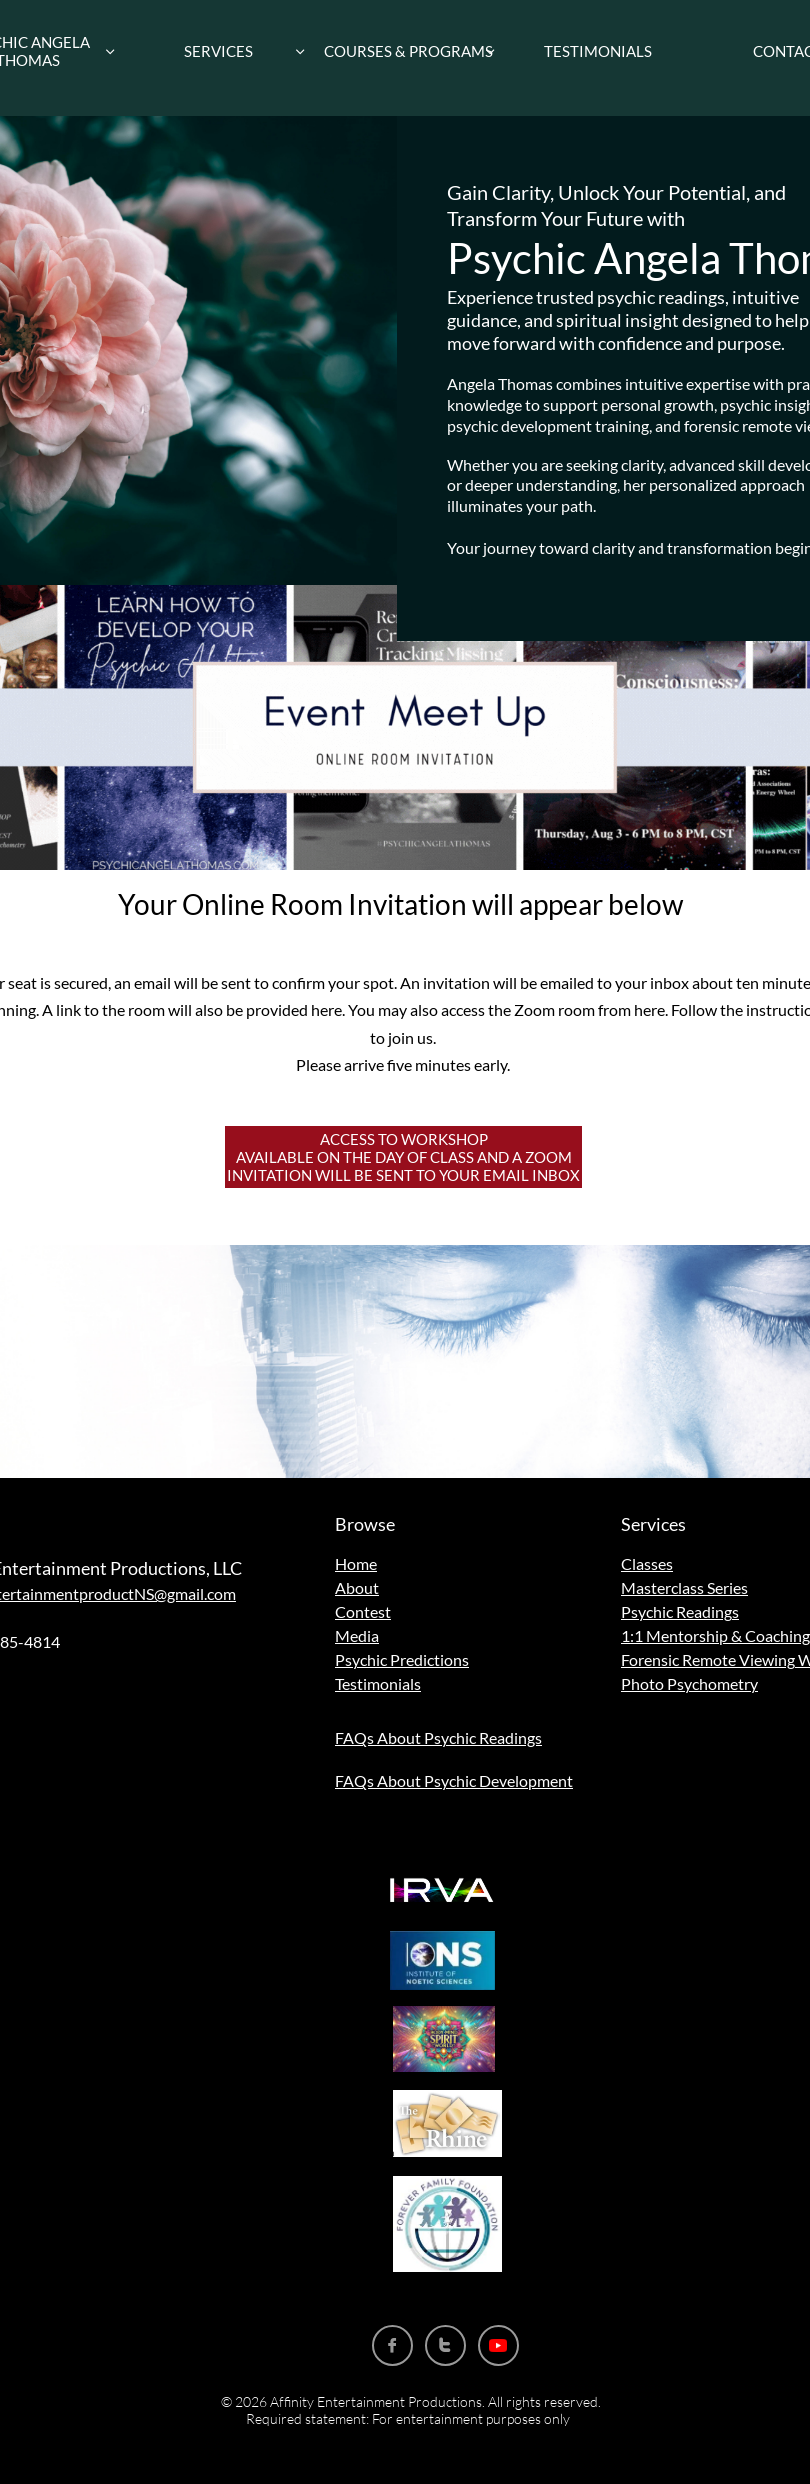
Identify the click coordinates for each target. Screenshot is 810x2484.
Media (357, 1635)
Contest (363, 1611)
